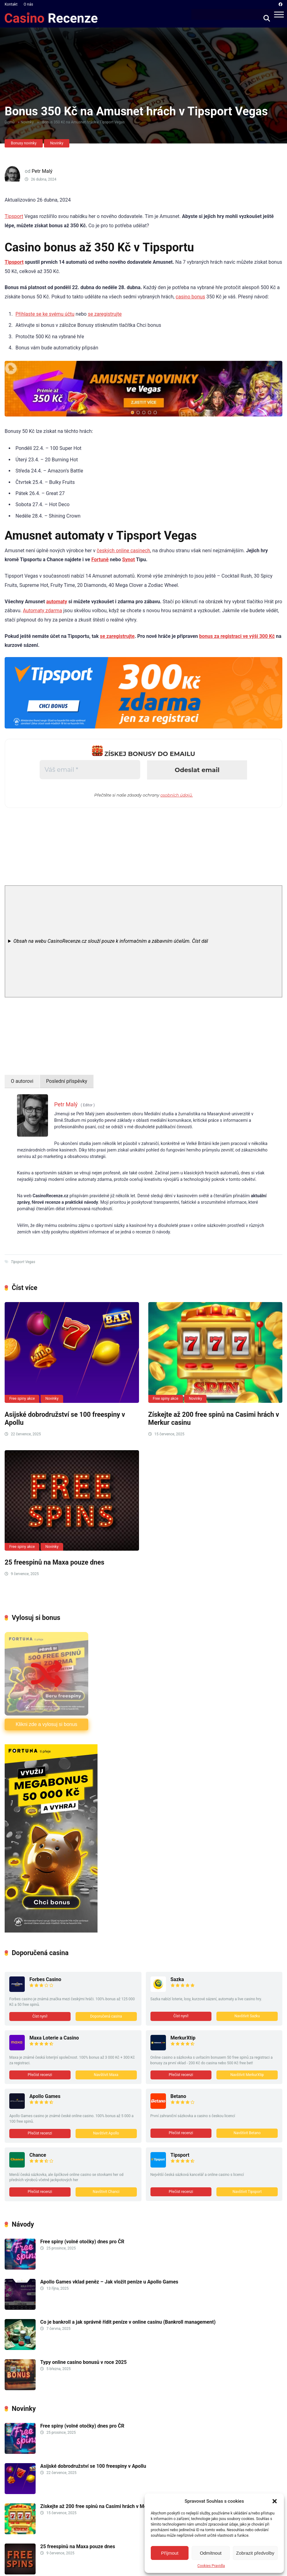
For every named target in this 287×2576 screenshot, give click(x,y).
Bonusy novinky (24, 143)
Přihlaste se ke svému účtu (44, 314)
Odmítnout (210, 2553)
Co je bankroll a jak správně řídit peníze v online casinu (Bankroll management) (127, 2322)
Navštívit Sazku (247, 2016)
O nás (28, 4)
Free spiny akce (22, 1398)
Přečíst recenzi (40, 2075)
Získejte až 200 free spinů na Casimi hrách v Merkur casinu (106, 2506)
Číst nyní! (39, 2016)
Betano (178, 2096)
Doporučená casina (106, 2016)
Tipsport (14, 216)
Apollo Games (44, 2096)
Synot (128, 559)
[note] (143, 941)
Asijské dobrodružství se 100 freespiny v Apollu (93, 2466)
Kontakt (11, 4)
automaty (56, 601)
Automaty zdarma (42, 610)
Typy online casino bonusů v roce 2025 (83, 2362)
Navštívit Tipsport (247, 2191)
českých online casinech (123, 550)
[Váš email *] (90, 769)
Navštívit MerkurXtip (247, 2075)
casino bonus (190, 297)
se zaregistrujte (105, 314)
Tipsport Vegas (23, 1262)
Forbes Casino (45, 1979)
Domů (10, 122)
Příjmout (169, 2553)
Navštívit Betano (246, 2133)
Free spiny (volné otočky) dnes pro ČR (82, 2242)
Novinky (26, 122)
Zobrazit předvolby (255, 2553)
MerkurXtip (183, 2038)
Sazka (177, 1979)
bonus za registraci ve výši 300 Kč (237, 636)
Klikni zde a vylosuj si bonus (46, 1724)
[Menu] (279, 14)
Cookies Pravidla (211, 2566)
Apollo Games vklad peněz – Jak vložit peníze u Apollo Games (110, 2282)
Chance (37, 2155)
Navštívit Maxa (106, 2075)
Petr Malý (42, 171)
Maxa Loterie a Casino (54, 2038)
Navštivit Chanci (106, 2191)
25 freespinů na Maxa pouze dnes (54, 1562)
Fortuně (100, 559)
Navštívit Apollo (106, 2133)
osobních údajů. (176, 794)
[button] (275, 2501)
